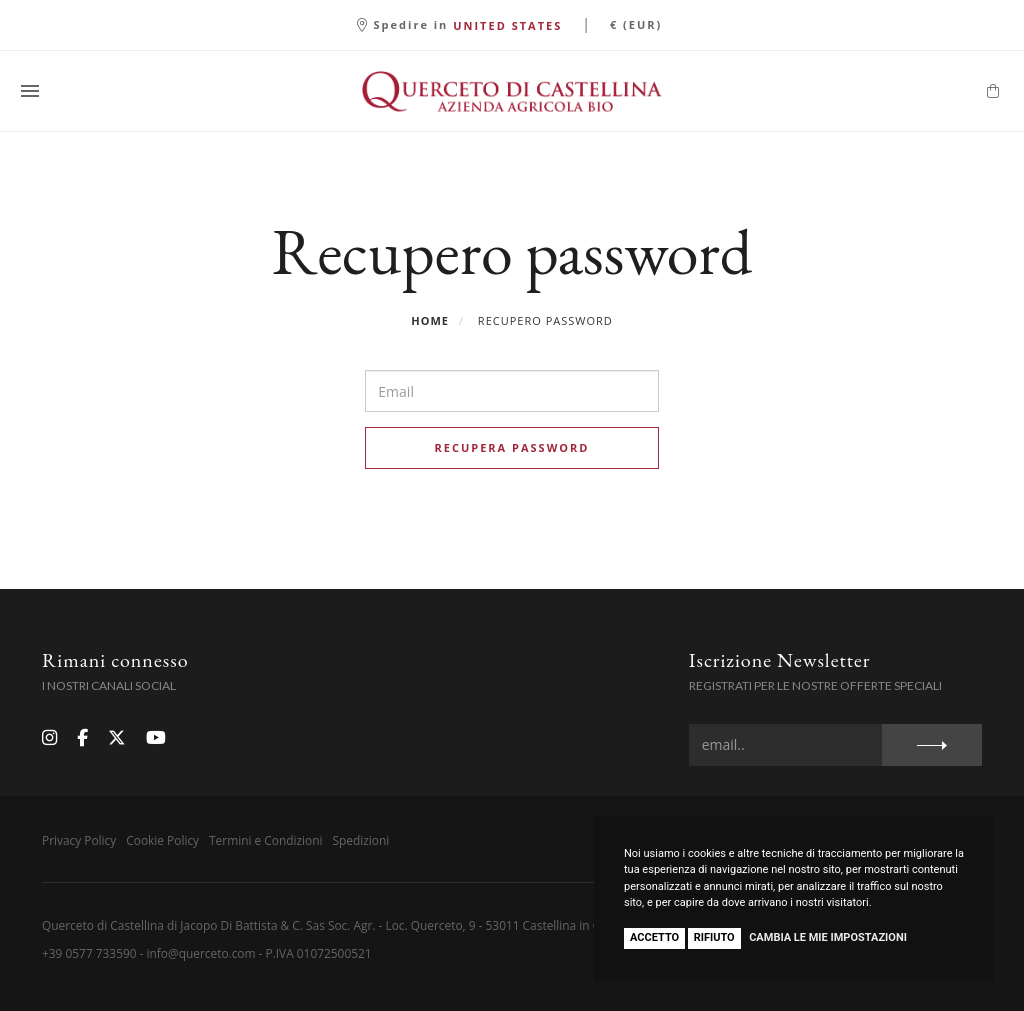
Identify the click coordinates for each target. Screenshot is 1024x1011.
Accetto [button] (654, 937)
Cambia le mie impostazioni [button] (828, 937)
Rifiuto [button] (714, 937)
